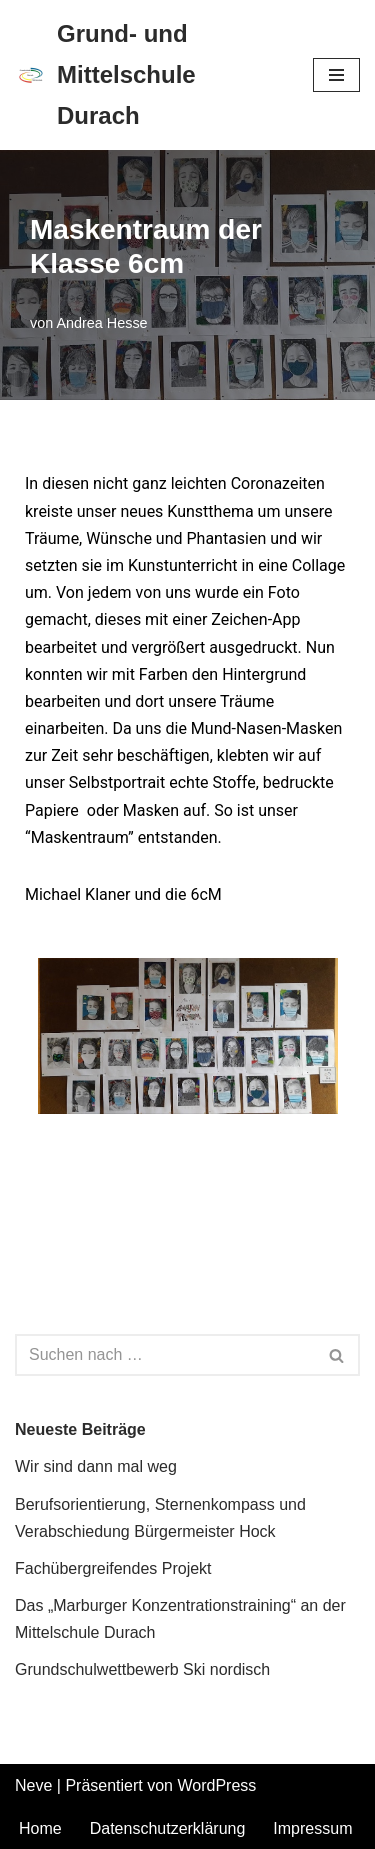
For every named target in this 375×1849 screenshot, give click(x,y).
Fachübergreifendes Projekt (113, 1568)
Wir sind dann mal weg (96, 1466)
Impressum (312, 1828)
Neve (33, 1785)
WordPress (216, 1785)
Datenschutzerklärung (168, 1828)
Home (40, 1828)
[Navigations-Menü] (336, 75)
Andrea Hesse (101, 323)
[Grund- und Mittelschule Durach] (149, 75)
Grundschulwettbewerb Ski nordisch (142, 1669)
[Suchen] (165, 1355)
